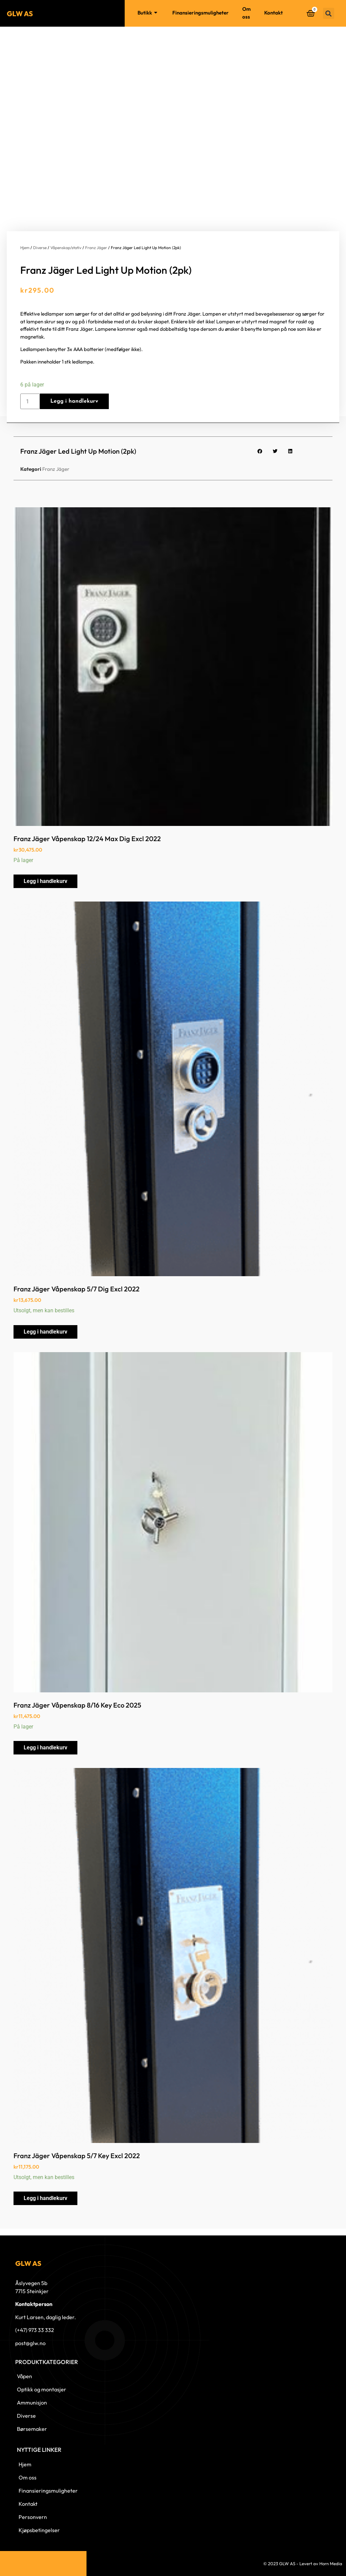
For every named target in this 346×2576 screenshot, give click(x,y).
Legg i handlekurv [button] (45, 881)
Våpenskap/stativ (65, 247)
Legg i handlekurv (74, 401)
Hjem (118, 12)
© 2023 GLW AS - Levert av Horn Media (302, 2563)
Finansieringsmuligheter (200, 12)
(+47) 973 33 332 (34, 2330)
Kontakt (273, 12)
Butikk (148, 13)
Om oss (246, 13)
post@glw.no (30, 2343)
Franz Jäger (96, 247)
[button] (328, 13)
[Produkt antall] (30, 401)
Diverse (40, 247)
